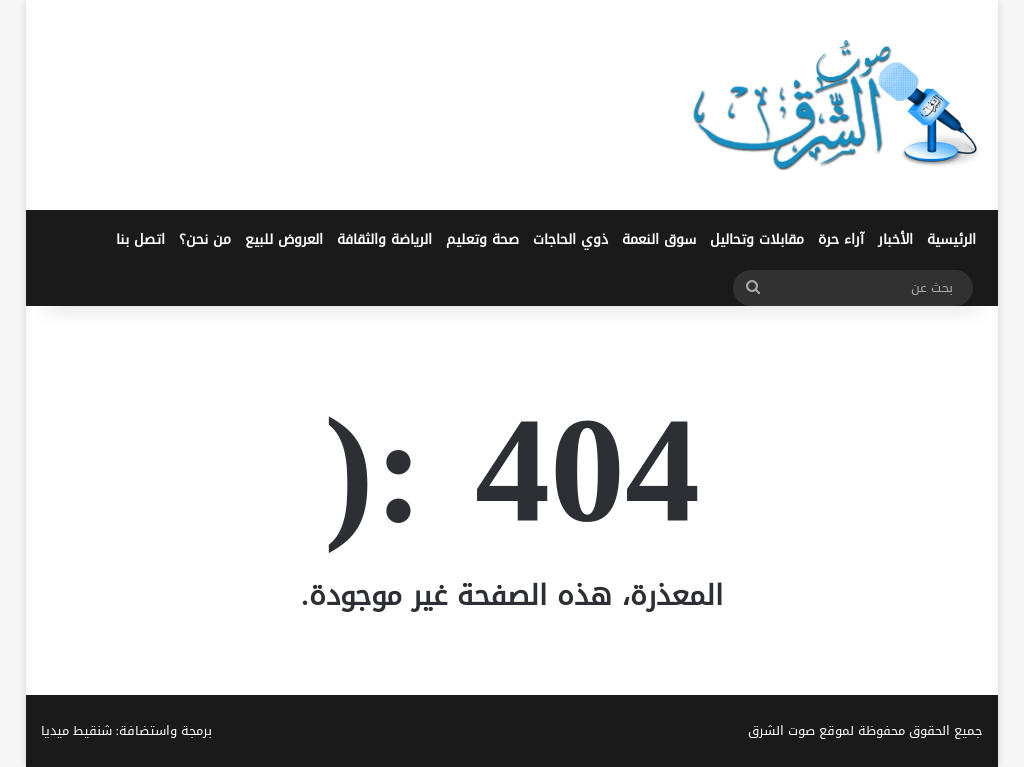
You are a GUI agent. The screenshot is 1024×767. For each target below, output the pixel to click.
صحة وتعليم (482, 239)
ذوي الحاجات (570, 239)
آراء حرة (841, 239)
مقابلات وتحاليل (757, 239)
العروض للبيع (284, 239)
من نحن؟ (205, 239)
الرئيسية (951, 239)
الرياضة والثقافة (384, 239)
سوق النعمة (659, 239)
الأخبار (895, 239)
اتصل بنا (140, 239)
